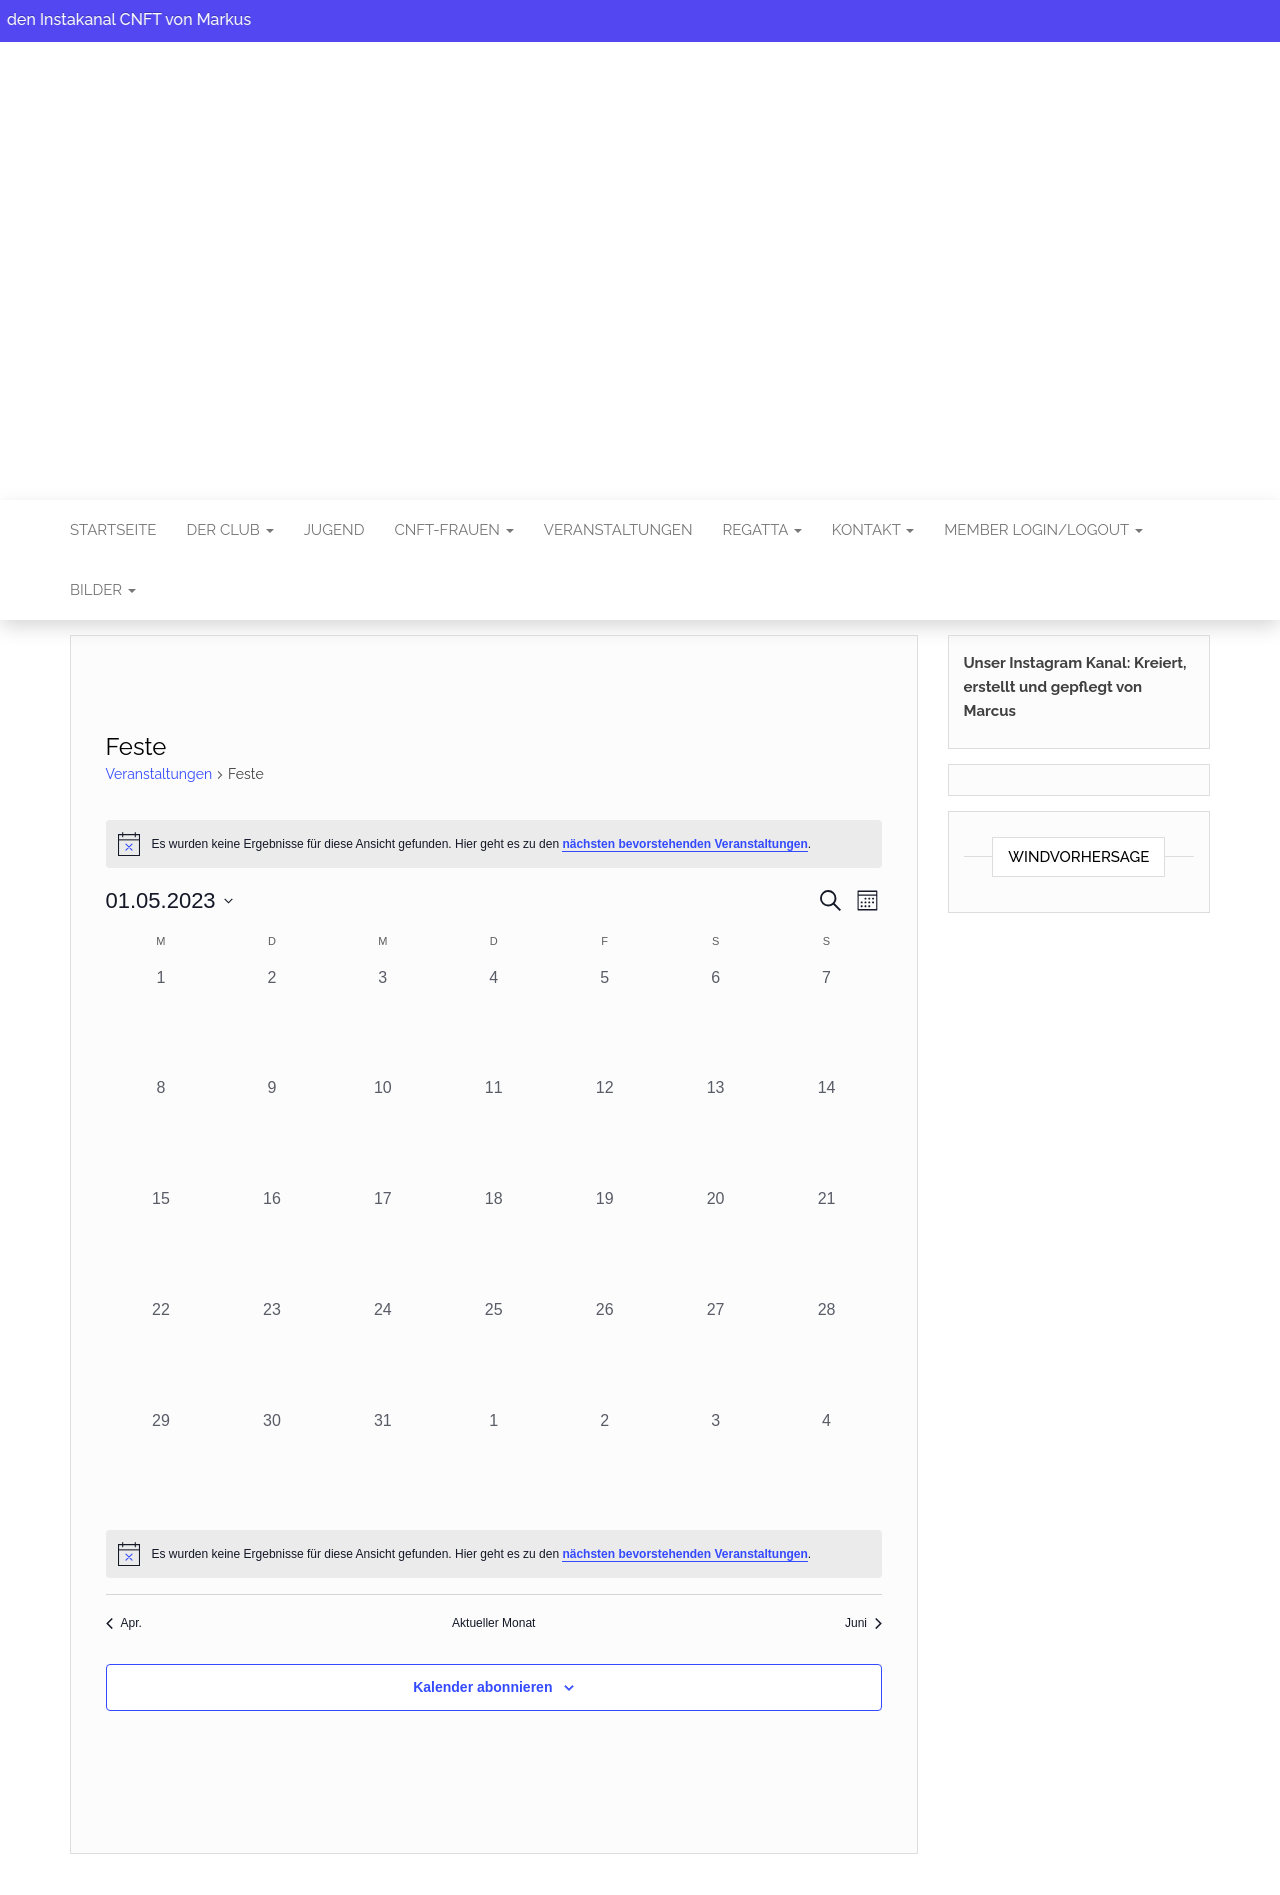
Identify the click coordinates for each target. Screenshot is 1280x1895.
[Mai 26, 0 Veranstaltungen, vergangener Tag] (604, 1353)
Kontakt (873, 530)
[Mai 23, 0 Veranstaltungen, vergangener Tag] (271, 1353)
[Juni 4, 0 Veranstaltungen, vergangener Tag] (826, 1464)
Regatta (761, 530)
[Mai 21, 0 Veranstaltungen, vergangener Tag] (826, 1242)
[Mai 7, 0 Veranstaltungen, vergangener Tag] (826, 1021)
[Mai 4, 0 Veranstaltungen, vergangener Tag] (493, 1021)
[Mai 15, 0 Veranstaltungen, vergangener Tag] (161, 1242)
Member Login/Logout (1043, 530)
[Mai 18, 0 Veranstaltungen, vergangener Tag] (493, 1242)
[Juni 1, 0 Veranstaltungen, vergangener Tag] (493, 1464)
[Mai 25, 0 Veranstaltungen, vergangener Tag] (493, 1353)
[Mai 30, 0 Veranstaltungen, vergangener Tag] (271, 1464)
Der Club (229, 530)
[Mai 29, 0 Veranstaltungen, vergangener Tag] (161, 1464)
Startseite (113, 530)
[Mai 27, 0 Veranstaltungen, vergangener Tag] (715, 1353)
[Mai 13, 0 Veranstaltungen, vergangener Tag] (715, 1131)
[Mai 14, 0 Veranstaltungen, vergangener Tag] (826, 1131)
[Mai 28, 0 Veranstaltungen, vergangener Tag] (826, 1353)
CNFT (640, 257)
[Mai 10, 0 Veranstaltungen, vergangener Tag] (382, 1131)
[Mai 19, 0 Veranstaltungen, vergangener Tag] (604, 1242)
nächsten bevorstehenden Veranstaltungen (684, 844)
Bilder (103, 590)
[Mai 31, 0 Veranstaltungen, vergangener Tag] (382, 1464)
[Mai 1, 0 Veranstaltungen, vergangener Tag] (161, 1021)
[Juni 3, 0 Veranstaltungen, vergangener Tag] (715, 1464)
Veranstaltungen (618, 530)
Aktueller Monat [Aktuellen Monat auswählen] (493, 1623)
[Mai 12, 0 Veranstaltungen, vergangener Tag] (604, 1131)
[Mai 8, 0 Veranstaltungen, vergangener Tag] (161, 1131)
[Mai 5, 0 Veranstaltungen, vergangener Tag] (604, 1021)
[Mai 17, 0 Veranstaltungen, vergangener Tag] (382, 1242)
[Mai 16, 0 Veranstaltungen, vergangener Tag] (271, 1242)
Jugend (334, 530)
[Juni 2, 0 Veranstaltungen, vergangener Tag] (604, 1464)
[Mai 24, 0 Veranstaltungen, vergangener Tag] (382, 1353)
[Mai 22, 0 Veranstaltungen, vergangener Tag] (161, 1353)
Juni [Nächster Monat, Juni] (863, 1623)
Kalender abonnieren (482, 1687)
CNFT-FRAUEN (453, 530)
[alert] (494, 844)
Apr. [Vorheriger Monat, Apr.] (124, 1623)
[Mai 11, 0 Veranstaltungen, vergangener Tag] (493, 1131)
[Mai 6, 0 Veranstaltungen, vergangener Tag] (715, 1021)
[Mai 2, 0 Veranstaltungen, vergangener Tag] (271, 1021)
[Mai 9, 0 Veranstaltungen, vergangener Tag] (271, 1131)
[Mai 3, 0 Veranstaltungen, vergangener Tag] (382, 1021)
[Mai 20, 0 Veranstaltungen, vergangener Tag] (715, 1242)
